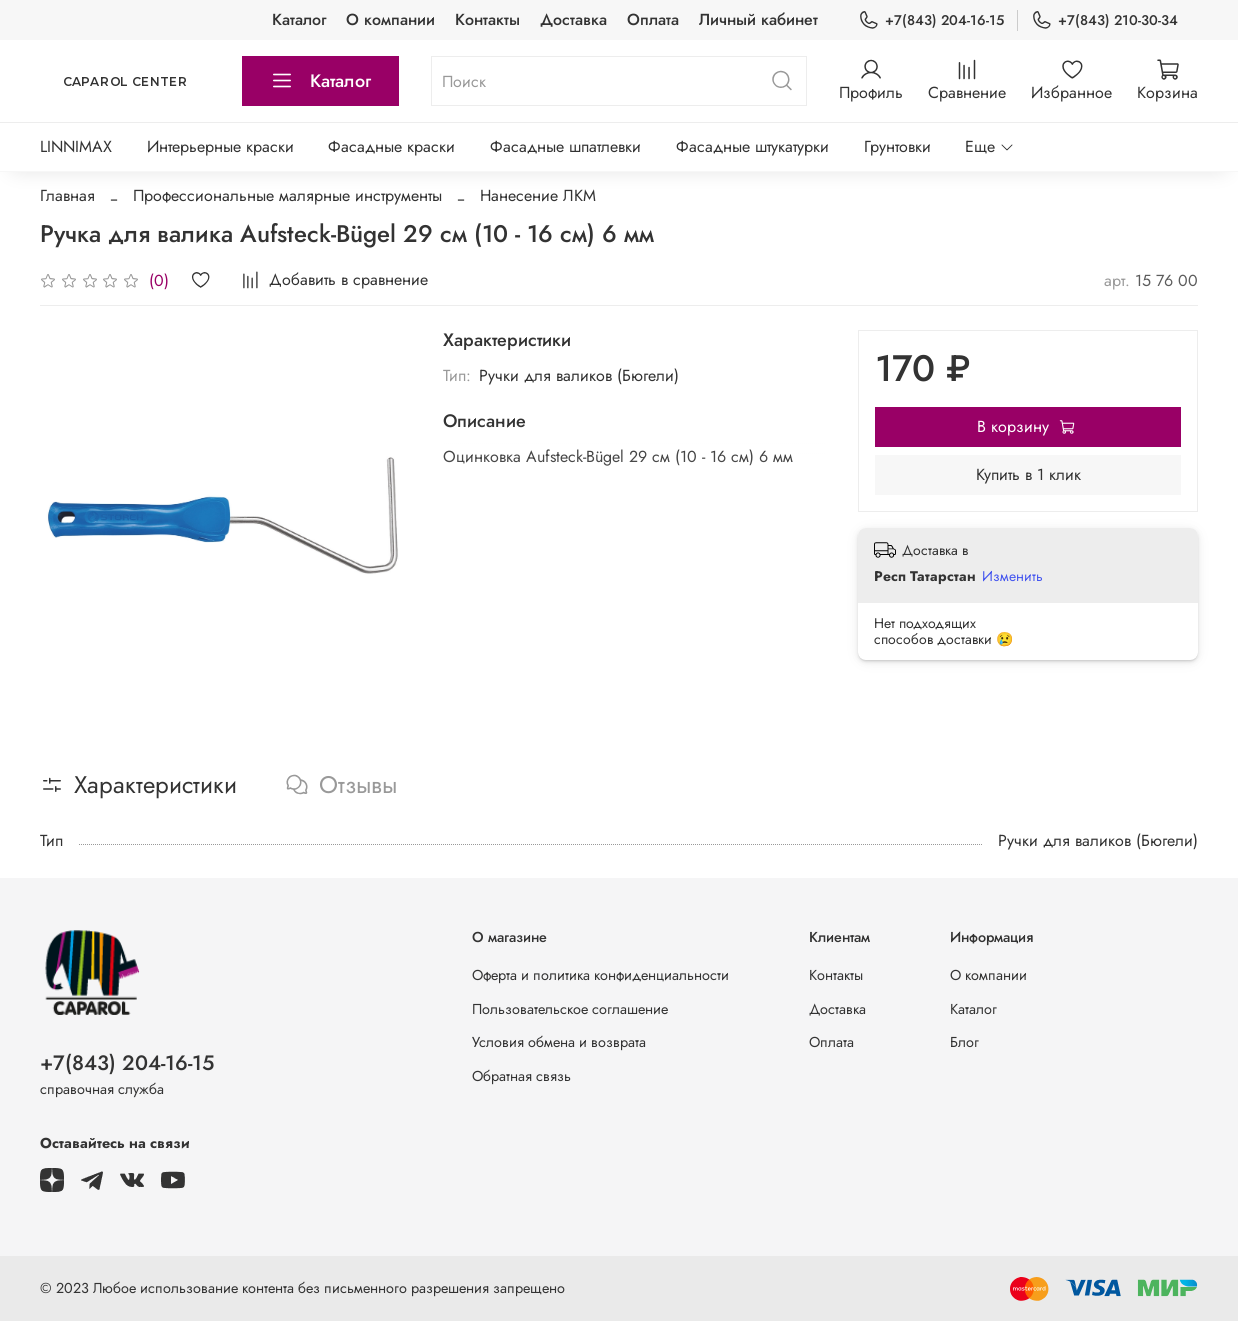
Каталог (299, 19)
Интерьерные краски (220, 146)
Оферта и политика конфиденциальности (600, 975)
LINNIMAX (76, 146)
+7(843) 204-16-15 (931, 20)
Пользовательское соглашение (570, 1009)
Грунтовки (897, 146)
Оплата (653, 19)
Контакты (487, 19)
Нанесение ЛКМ (538, 195)
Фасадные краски (391, 146)
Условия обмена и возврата (559, 1042)
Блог (964, 1042)
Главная (67, 195)
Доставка (573, 19)
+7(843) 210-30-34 (1104, 20)
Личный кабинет (758, 19)
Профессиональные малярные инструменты (287, 195)
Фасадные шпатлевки (565, 146)
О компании (390, 19)
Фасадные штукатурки (752, 146)
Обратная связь (521, 1076)
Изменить (1012, 576)
